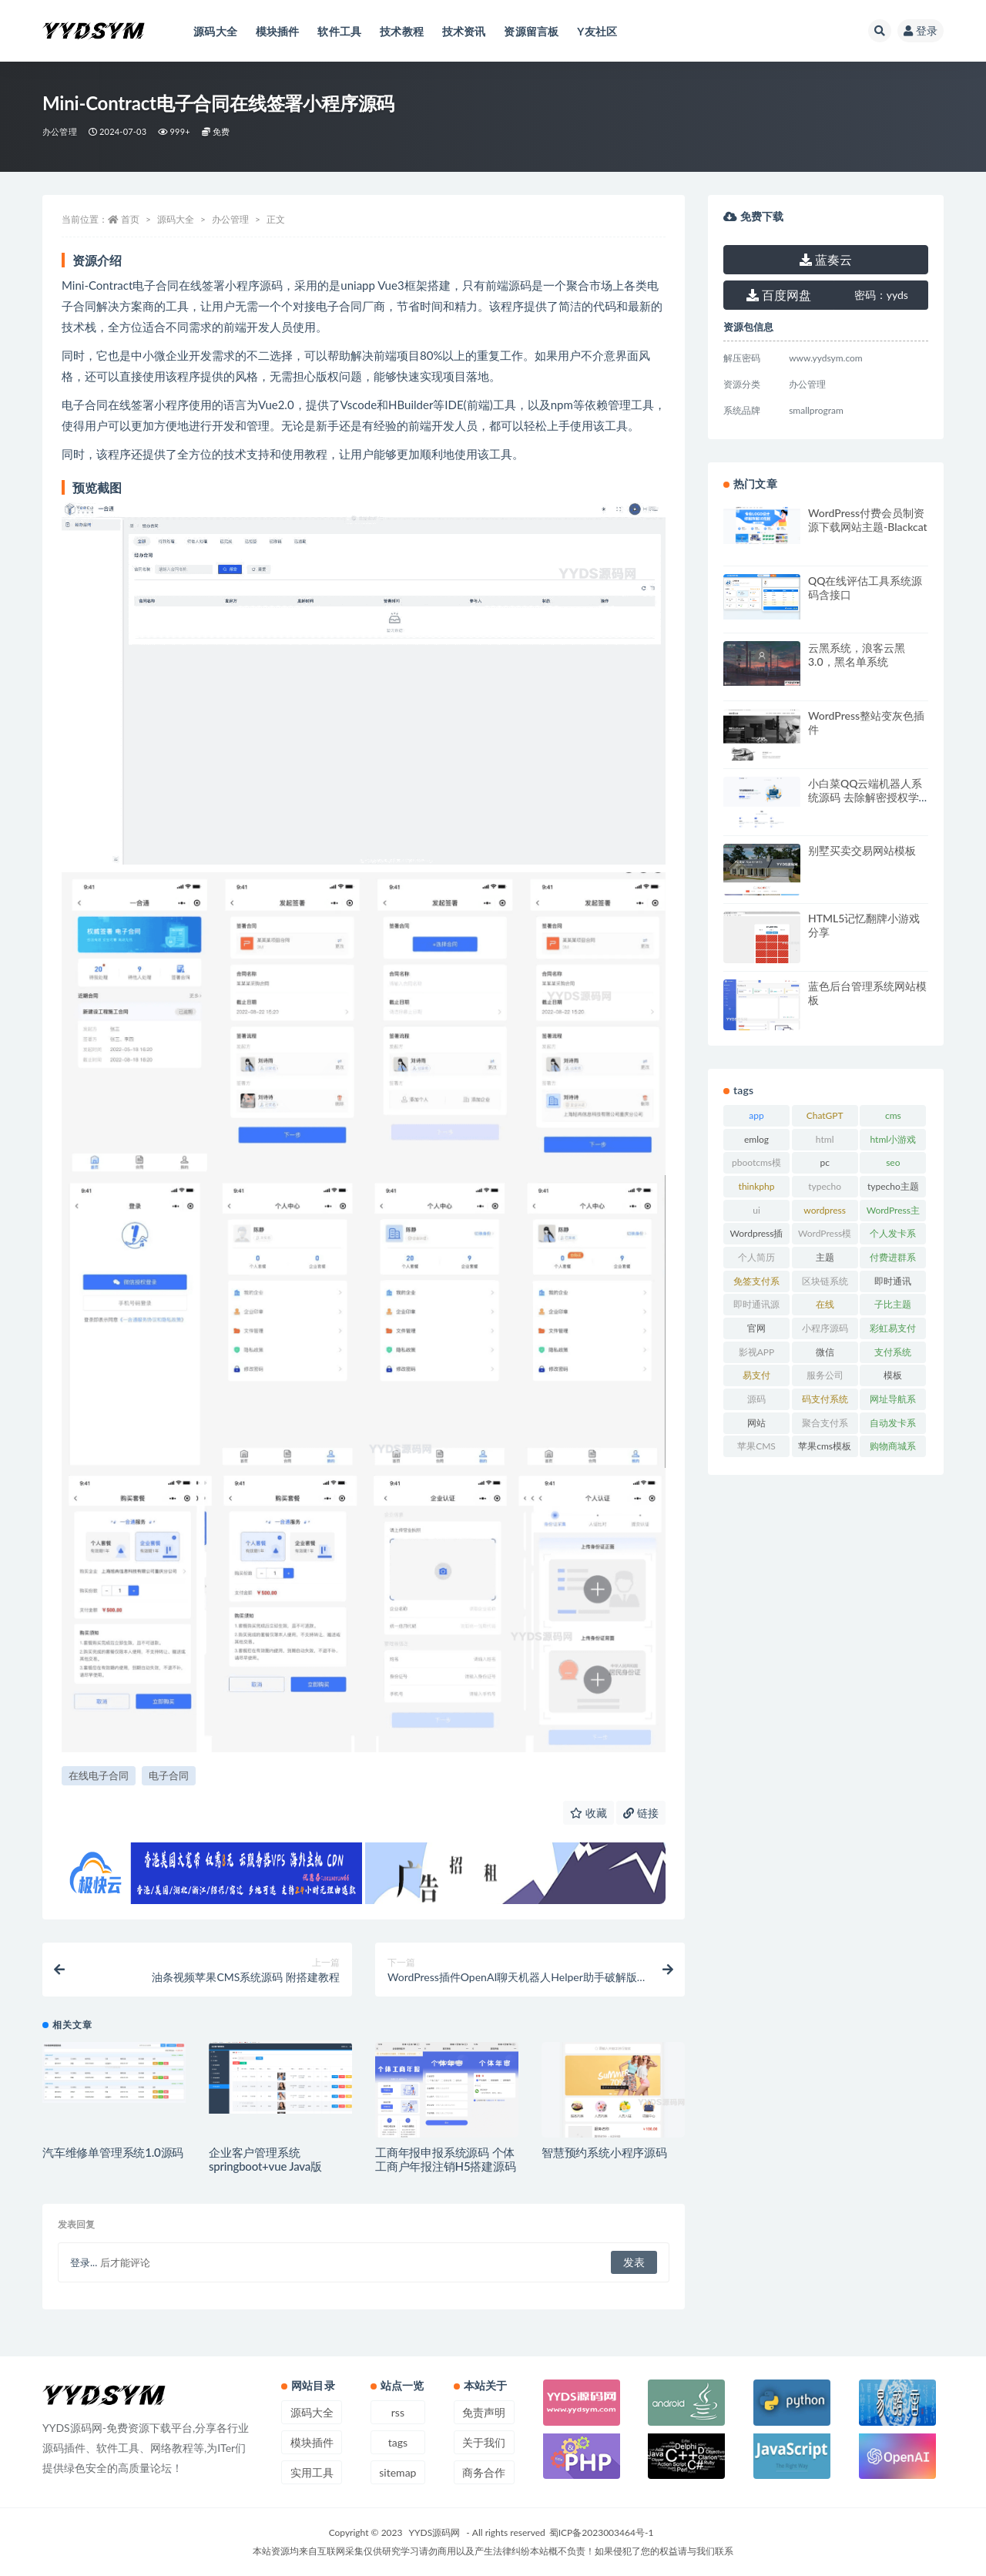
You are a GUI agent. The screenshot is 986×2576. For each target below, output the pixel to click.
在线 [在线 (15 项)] (825, 1304)
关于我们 (483, 2442)
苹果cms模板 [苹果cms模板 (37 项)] (824, 1446)
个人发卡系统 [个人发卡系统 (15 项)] (893, 1236)
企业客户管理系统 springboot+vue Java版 (265, 2159)
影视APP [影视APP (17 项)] (757, 1352)
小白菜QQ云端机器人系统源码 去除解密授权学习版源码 (865, 797)
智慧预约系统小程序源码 (604, 2152)
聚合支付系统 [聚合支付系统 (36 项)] (825, 1425)
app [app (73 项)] (756, 1115)
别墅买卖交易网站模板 (862, 850)
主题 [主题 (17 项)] (825, 1257)
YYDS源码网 (435, 2532)
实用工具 (312, 2472)
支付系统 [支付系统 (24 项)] (892, 1352)
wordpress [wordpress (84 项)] (824, 1210)
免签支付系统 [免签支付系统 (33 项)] (756, 1283)
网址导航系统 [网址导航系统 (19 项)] (893, 1401)
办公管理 (59, 131)
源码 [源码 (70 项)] (756, 1399)
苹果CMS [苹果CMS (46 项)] (756, 1446)
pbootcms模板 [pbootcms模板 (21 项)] (756, 1165)
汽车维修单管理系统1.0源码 (112, 2152)
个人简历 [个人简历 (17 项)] (756, 1257)
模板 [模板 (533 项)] (893, 1375)
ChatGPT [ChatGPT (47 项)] (825, 1115)
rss (397, 2412)
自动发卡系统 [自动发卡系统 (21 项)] (893, 1425)
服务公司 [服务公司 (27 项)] (825, 1375)
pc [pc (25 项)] (824, 1162)
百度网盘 (778, 294)
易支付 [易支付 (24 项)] (756, 1375)
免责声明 (483, 2412)
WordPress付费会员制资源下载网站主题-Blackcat (867, 519)
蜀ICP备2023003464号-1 (601, 2532)
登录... (83, 2262)
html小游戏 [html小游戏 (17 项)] (893, 1139)
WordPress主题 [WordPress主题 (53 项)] (893, 1212)
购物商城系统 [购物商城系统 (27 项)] (893, 1448)
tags (397, 2442)
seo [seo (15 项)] (893, 1162)
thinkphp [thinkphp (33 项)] (757, 1186)
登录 (920, 30)
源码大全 (175, 219)
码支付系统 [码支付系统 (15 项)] (825, 1399)
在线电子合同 (99, 1775)
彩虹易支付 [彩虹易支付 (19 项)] (893, 1328)
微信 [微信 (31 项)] (825, 1352)
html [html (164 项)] (825, 1139)
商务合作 (483, 2472)
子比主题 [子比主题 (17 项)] (892, 1304)
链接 (641, 1812)
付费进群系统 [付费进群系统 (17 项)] (893, 1259)
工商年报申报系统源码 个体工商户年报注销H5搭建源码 (445, 2159)
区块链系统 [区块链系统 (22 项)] (825, 1281)
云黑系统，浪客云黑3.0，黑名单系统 (856, 654)
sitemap (397, 2472)
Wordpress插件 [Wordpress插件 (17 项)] (756, 1236)
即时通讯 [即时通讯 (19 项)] (892, 1281)
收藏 (588, 1812)
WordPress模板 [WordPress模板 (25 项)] (824, 1236)
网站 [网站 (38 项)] (756, 1423)
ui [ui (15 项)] (756, 1210)
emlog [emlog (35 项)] (756, 1139)
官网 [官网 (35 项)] (756, 1328)
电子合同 (169, 1775)
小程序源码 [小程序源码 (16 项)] (825, 1328)
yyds (881, 294)
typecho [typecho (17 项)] (824, 1186)
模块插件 (312, 2442)
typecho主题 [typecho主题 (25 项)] (893, 1186)
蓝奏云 (826, 259)
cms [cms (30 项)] (893, 1115)
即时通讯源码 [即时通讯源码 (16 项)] (756, 1306)
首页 (130, 219)
